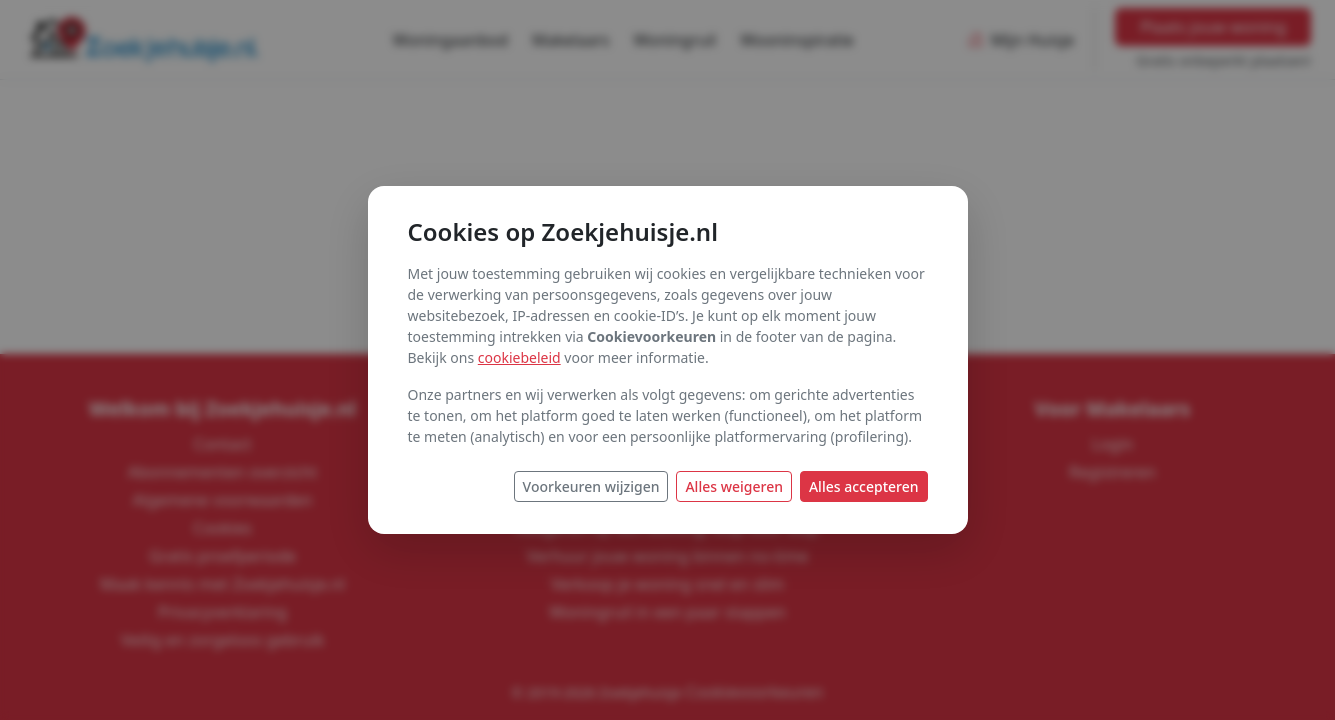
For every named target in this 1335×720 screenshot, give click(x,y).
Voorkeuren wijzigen (591, 486)
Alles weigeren (734, 486)
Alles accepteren (864, 486)
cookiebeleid (519, 357)
